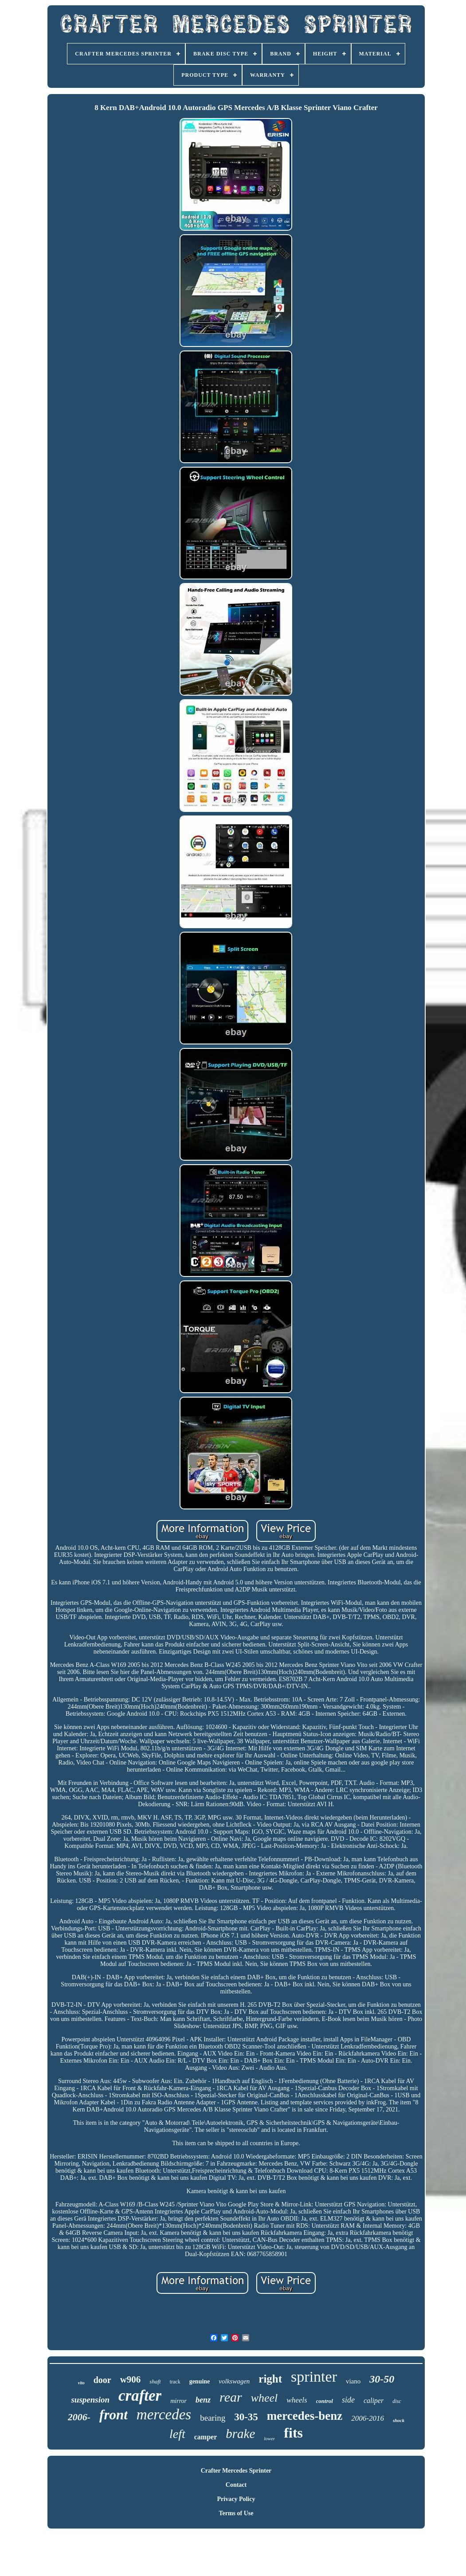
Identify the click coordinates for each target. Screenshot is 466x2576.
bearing (212, 2417)
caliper (374, 2400)
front (113, 2414)
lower (269, 2438)
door (102, 2380)
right (270, 2379)
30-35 (246, 2416)
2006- (79, 2416)
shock (398, 2420)
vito (81, 2382)
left (177, 2434)
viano (353, 2381)
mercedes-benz (304, 2415)
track (175, 2382)
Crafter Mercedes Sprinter (236, 2470)
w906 (130, 2379)
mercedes (164, 2414)
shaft (155, 2381)
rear (230, 2397)
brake (240, 2433)
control (324, 2401)
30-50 (381, 2379)
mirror (178, 2401)
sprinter (314, 2376)
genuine (199, 2381)
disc (396, 2401)
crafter (139, 2395)
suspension (90, 2399)
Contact (236, 2484)
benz (203, 2399)
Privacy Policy (236, 2499)
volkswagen (234, 2381)
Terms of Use (236, 2513)
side (348, 2399)
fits (293, 2433)
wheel (264, 2397)
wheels (296, 2400)
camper (205, 2437)
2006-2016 (367, 2418)
